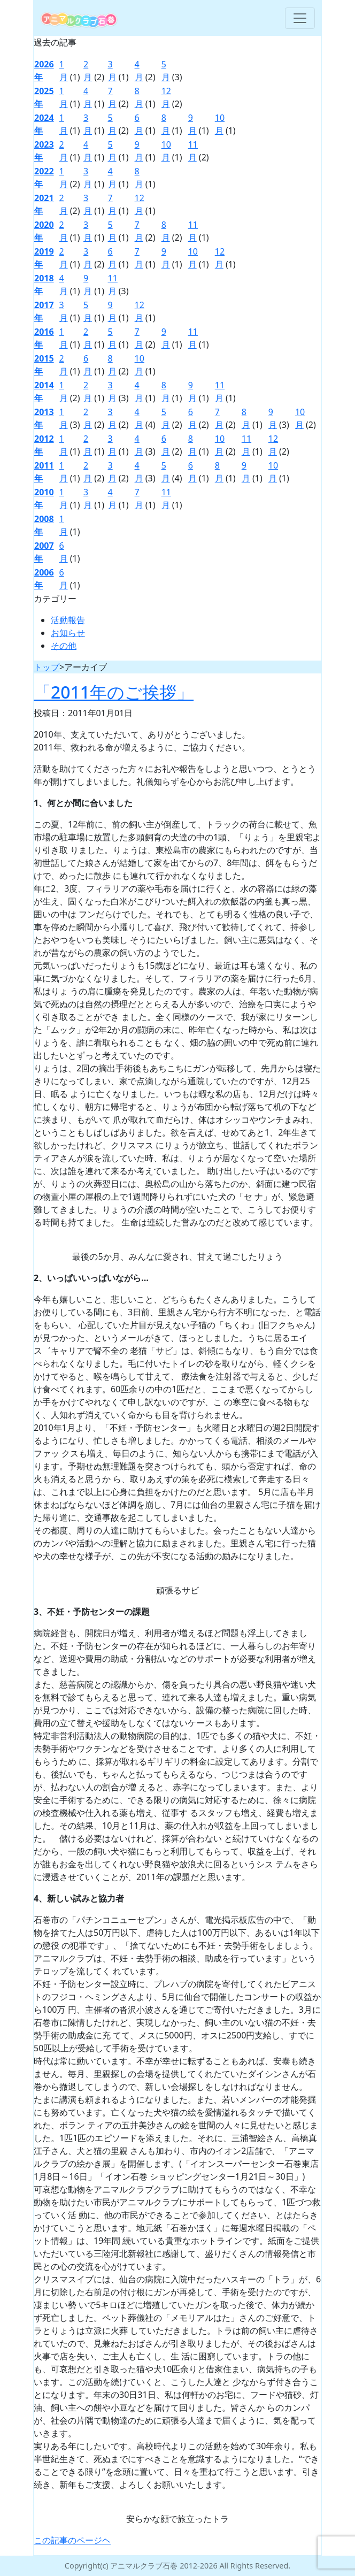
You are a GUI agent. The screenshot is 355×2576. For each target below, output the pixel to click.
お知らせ (68, 633)
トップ (46, 667)
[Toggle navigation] (300, 18)
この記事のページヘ (72, 2540)
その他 (63, 645)
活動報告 (68, 620)
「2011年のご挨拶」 (114, 691)
